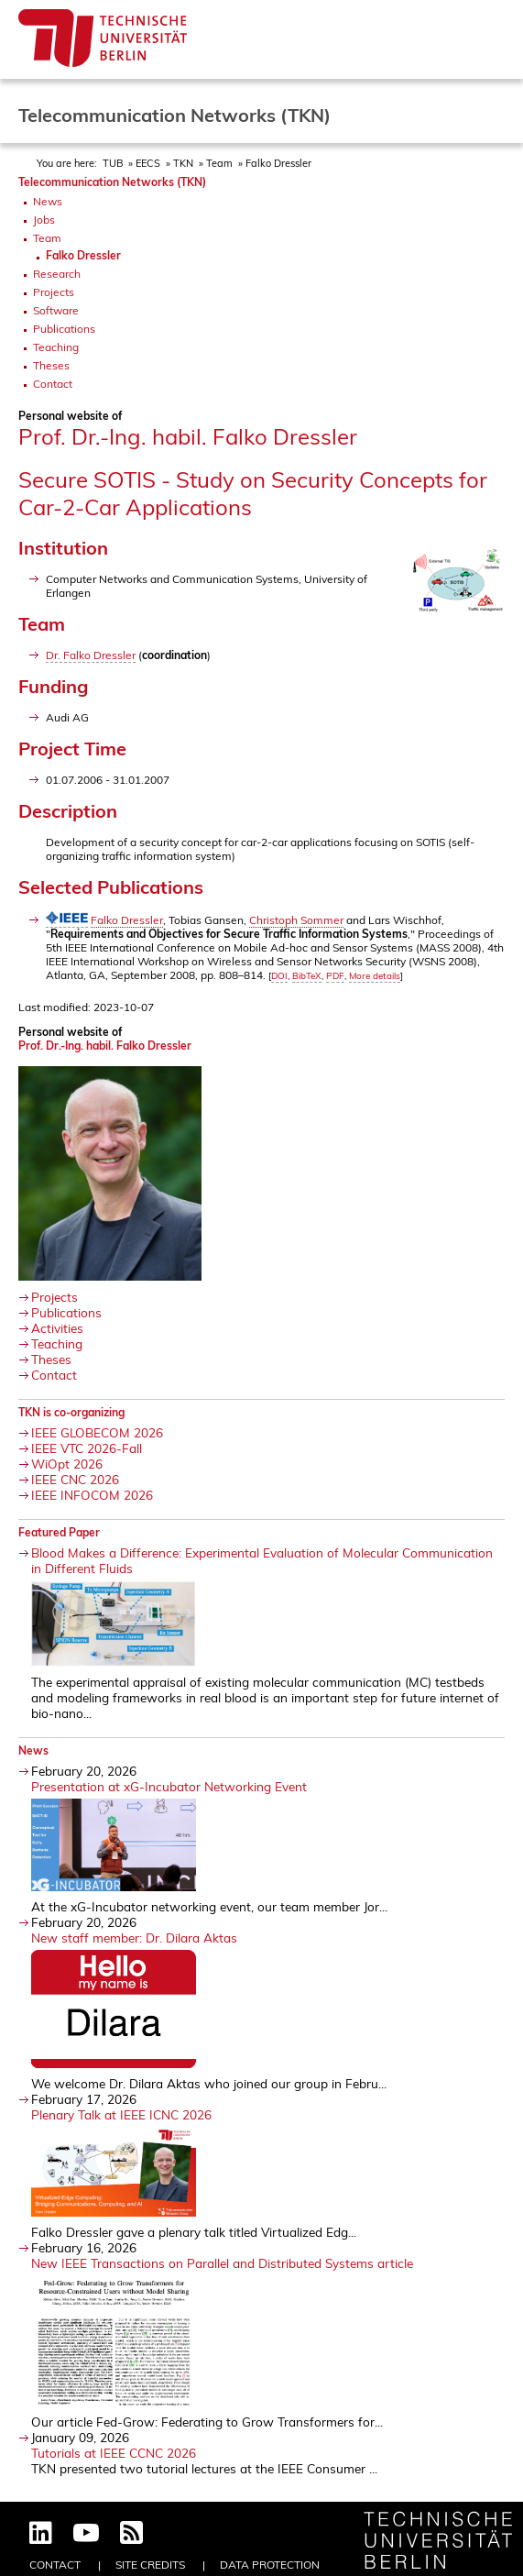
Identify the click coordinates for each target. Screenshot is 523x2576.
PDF (335, 976)
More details (374, 976)
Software (56, 310)
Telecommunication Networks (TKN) (112, 182)
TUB (113, 163)
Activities (57, 1328)
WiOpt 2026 (67, 1463)
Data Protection (270, 2564)
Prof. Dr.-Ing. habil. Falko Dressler (104, 1045)
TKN (183, 163)
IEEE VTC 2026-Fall (86, 1448)
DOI (279, 976)
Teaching (56, 347)
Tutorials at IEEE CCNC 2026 (113, 2452)
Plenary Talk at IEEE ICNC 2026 (121, 2114)
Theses (51, 365)
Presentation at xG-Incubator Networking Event (169, 1786)
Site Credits (150, 2564)
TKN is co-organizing (71, 1412)
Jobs (44, 219)
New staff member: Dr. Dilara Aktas (134, 1937)
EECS (148, 163)
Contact (52, 384)
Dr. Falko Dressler (91, 655)
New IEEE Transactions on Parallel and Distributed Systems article (222, 2263)
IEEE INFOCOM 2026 (92, 1495)
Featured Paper (59, 1532)
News (47, 201)
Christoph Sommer (296, 920)
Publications (64, 329)
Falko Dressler (278, 163)
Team (219, 163)
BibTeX (306, 976)
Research (57, 274)
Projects (53, 292)
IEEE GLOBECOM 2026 (97, 1432)
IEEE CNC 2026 (75, 1479)
